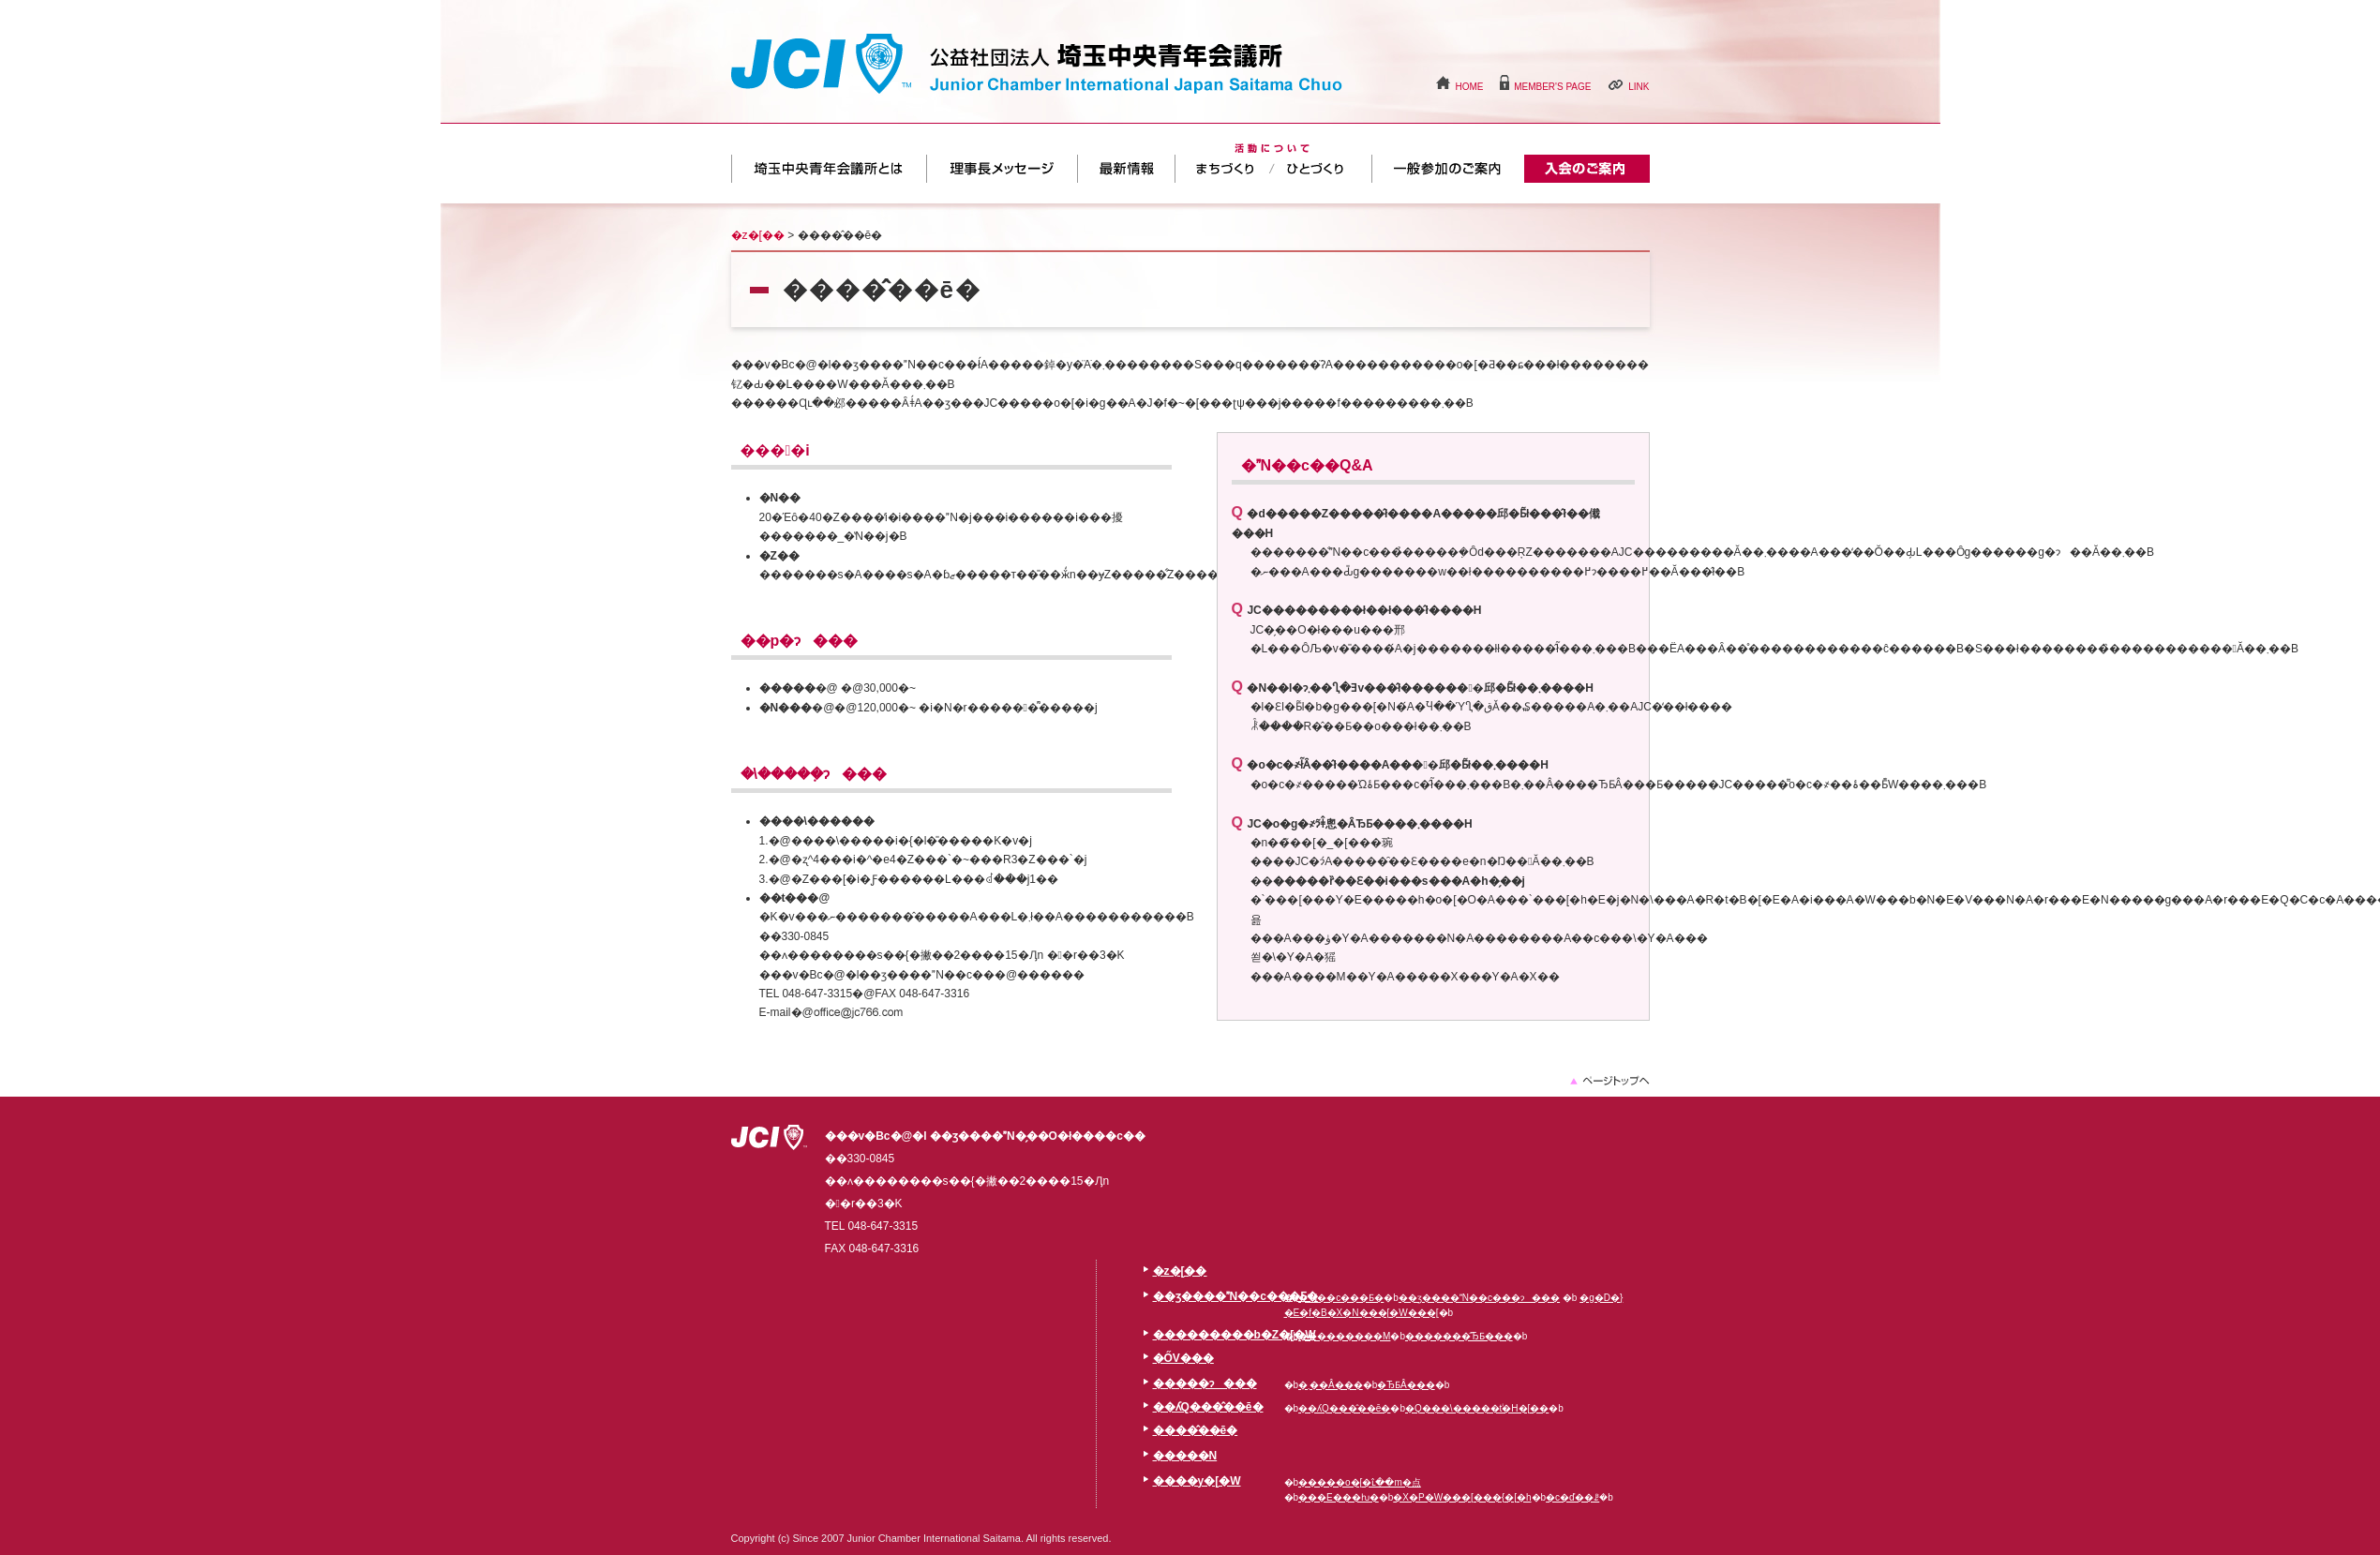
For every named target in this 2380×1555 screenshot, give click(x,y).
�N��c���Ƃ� (1341, 1298)
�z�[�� (758, 235)
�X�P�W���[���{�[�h (1462, 1497)
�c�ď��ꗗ (1572, 1497)
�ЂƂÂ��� (1323, 169)
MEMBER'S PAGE (1552, 87)
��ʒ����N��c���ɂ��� (1479, 1298)
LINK (1638, 87)
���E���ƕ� (1338, 1497)
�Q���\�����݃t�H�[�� (1477, 1408)
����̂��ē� (1587, 169)
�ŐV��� (1126, 169)
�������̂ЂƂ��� (1459, 1336)
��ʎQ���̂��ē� (1447, 169)
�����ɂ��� (1205, 1383)
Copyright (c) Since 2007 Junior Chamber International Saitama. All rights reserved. (921, 1538)
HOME (1469, 87)
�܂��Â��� (1225, 169)
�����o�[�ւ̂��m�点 (1359, 1482)
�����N (1185, 1455)
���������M (1344, 1336)
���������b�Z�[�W (1001, 169)
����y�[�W (1197, 1481)
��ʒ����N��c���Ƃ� (828, 169)
